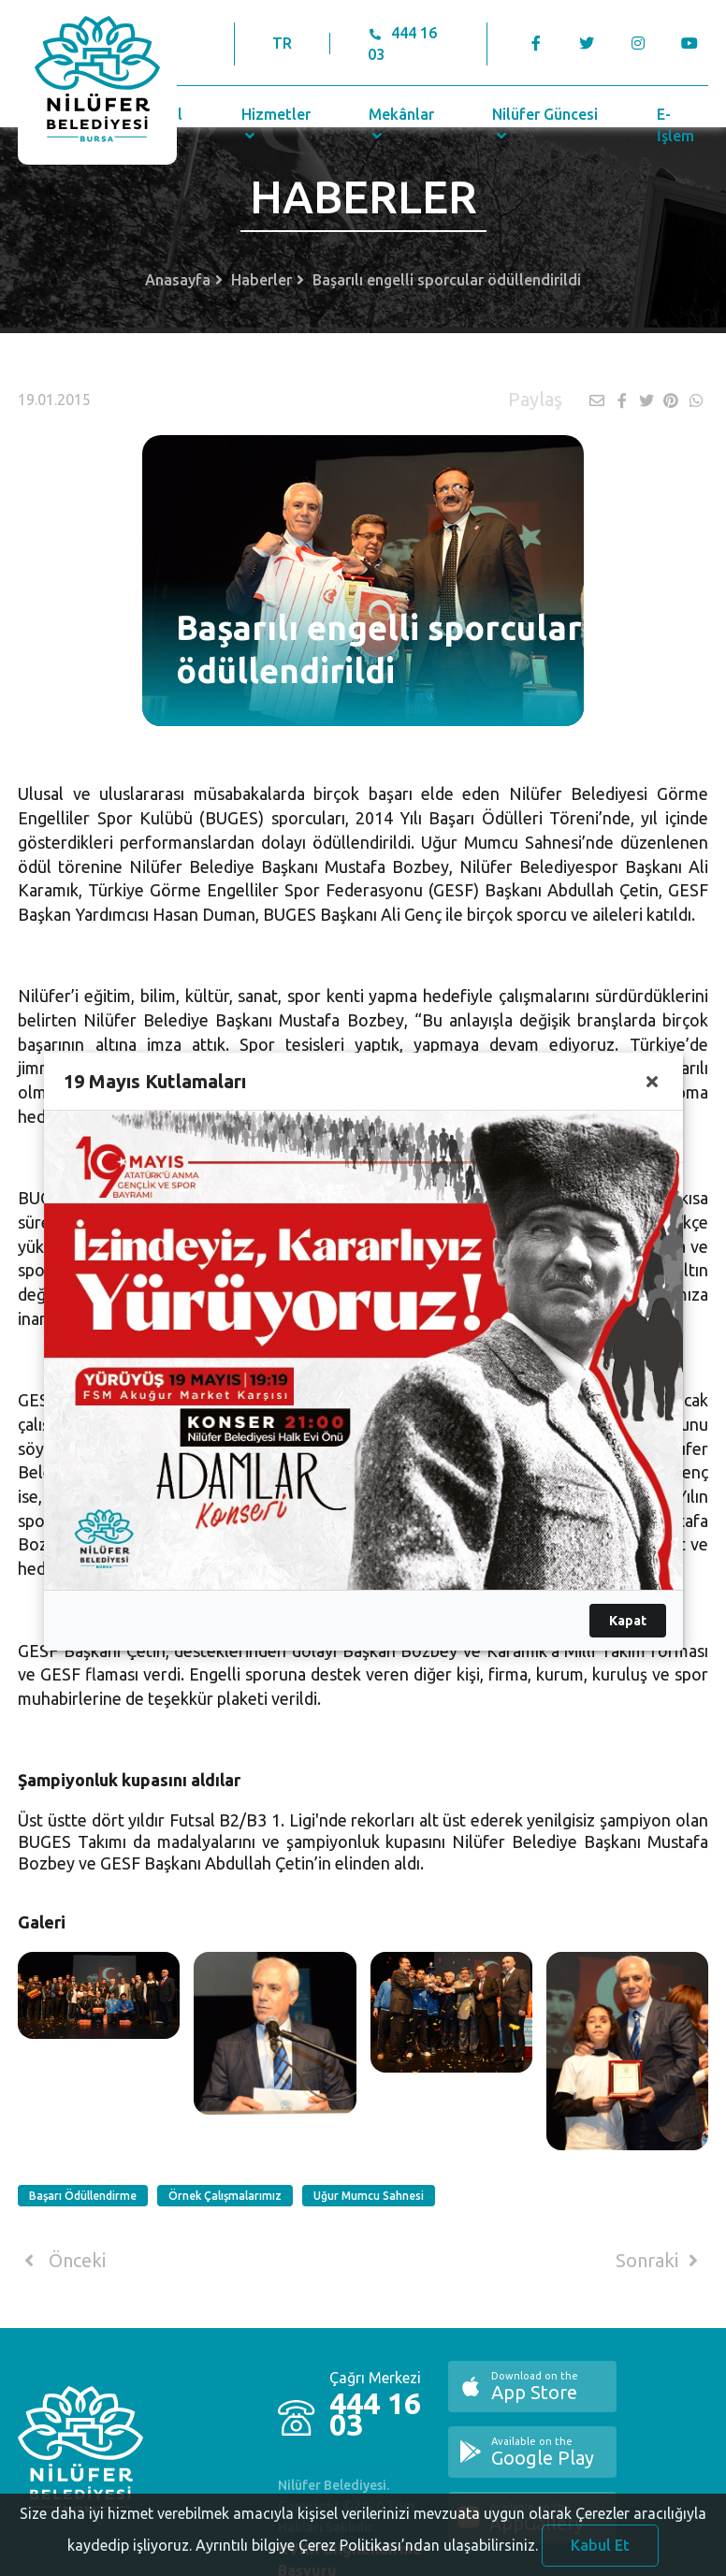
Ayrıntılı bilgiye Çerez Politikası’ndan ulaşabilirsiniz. (367, 2553)
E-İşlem (675, 125)
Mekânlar (401, 124)
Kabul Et (600, 2553)
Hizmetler (276, 124)
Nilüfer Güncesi (545, 124)
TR (282, 43)
